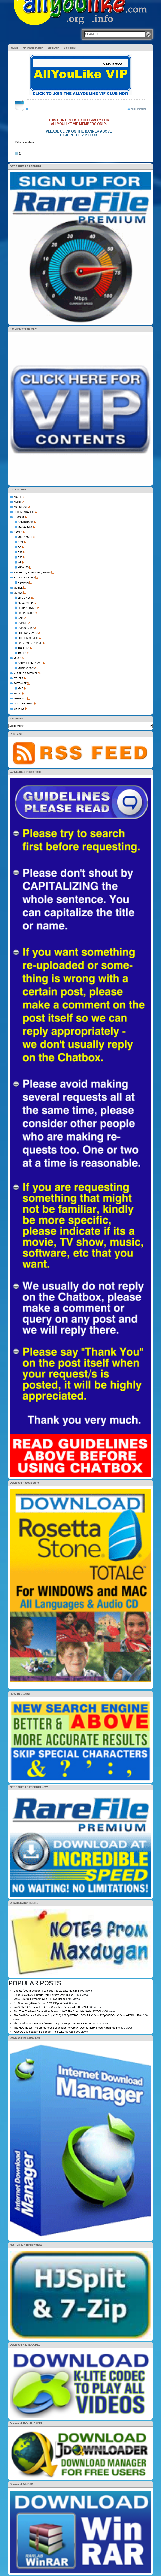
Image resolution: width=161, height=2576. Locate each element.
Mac (20, 688)
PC (19, 547)
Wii (19, 562)
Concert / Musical (30, 663)
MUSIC (17, 658)
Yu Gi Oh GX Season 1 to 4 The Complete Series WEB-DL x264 (51, 2007)
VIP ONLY (19, 708)
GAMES (18, 532)
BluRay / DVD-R (27, 607)
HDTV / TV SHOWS (24, 577)
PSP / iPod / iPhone (30, 643)
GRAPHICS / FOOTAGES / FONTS (32, 572)
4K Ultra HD (25, 602)
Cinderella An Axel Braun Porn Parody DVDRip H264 (45, 1994)
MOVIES (18, 592)
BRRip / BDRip (26, 612)
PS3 (20, 557)
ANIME (17, 502)
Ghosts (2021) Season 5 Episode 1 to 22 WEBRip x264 (46, 1990)
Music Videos (26, 668)
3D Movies (24, 597)
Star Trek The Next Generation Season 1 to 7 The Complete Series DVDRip (58, 2011)
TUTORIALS (20, 698)
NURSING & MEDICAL (26, 673)
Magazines (25, 527)
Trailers (23, 648)
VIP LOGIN (54, 47)
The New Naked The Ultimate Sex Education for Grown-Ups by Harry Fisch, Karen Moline (67, 2027)
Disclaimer (70, 47)
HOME (14, 47)
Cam (20, 617)
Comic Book (25, 522)
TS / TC (22, 653)
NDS (20, 542)
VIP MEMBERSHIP (32, 47)
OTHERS (18, 678)
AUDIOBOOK (20, 507)
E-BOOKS (19, 517)
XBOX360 (23, 567)
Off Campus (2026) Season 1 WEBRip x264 (40, 2003)
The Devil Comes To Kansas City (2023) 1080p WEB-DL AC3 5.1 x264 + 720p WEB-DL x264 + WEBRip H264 (78, 2015)
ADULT (17, 496)
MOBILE (18, 587)
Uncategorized (23, 703)
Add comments (138, 109)
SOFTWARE (20, 683)
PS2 (20, 552)
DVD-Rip (22, 623)
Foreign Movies (28, 638)
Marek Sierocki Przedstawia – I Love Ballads (40, 1998)
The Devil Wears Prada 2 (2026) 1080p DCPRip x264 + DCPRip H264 (55, 2023)
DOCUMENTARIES (24, 512)
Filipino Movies (28, 633)
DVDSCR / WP (26, 628)
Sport (17, 693)
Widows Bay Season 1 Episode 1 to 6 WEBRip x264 (44, 2031)
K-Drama (23, 582)
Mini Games (25, 537)
